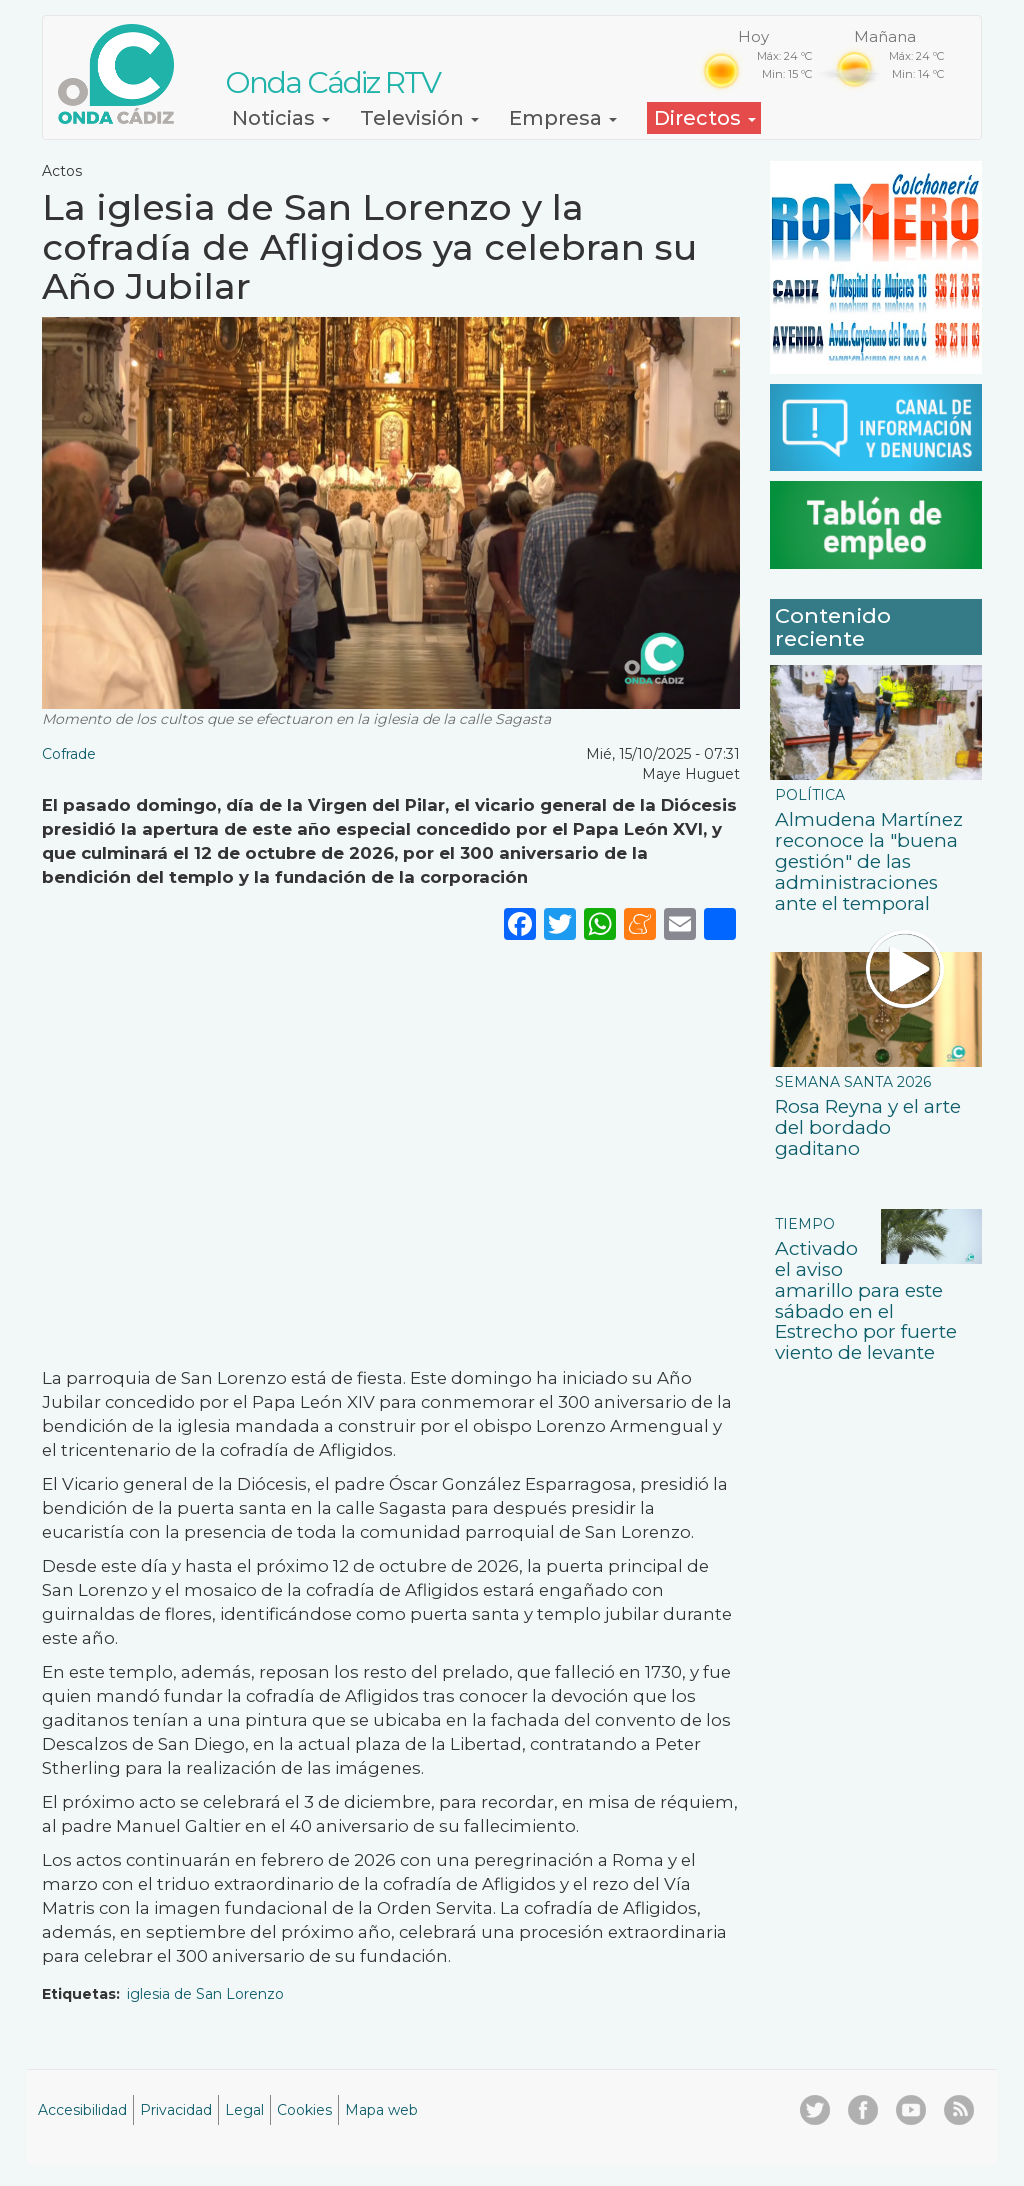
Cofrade (69, 754)
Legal (244, 2110)
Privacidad (176, 2110)
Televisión (419, 118)
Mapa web (381, 2110)
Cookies (304, 2110)
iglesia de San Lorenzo (205, 1994)
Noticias (281, 118)
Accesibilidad (82, 2110)
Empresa (563, 118)
